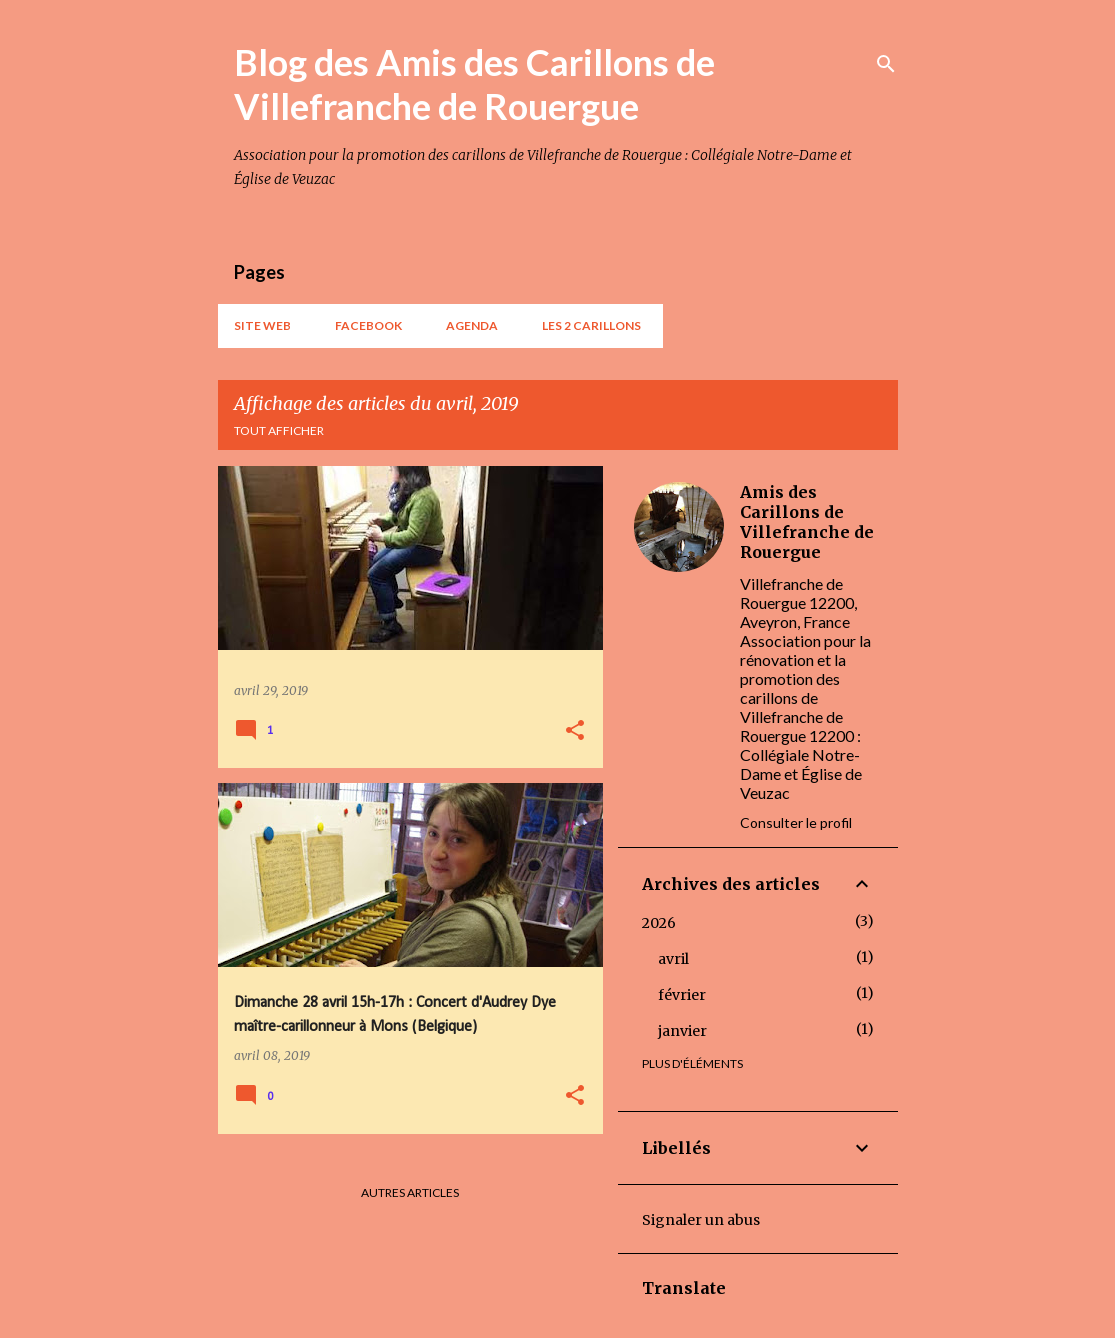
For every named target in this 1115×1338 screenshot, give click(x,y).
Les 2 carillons (591, 325)
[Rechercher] (886, 64)
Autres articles (410, 1192)
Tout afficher (279, 430)
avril (673, 959)
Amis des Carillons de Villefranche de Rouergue (807, 522)
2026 (659, 923)
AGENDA (472, 325)
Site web (262, 325)
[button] (575, 731)
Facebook (368, 325)
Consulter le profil (796, 822)
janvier (682, 1031)
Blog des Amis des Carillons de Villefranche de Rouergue (474, 84)
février (682, 995)
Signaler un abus (701, 1220)
